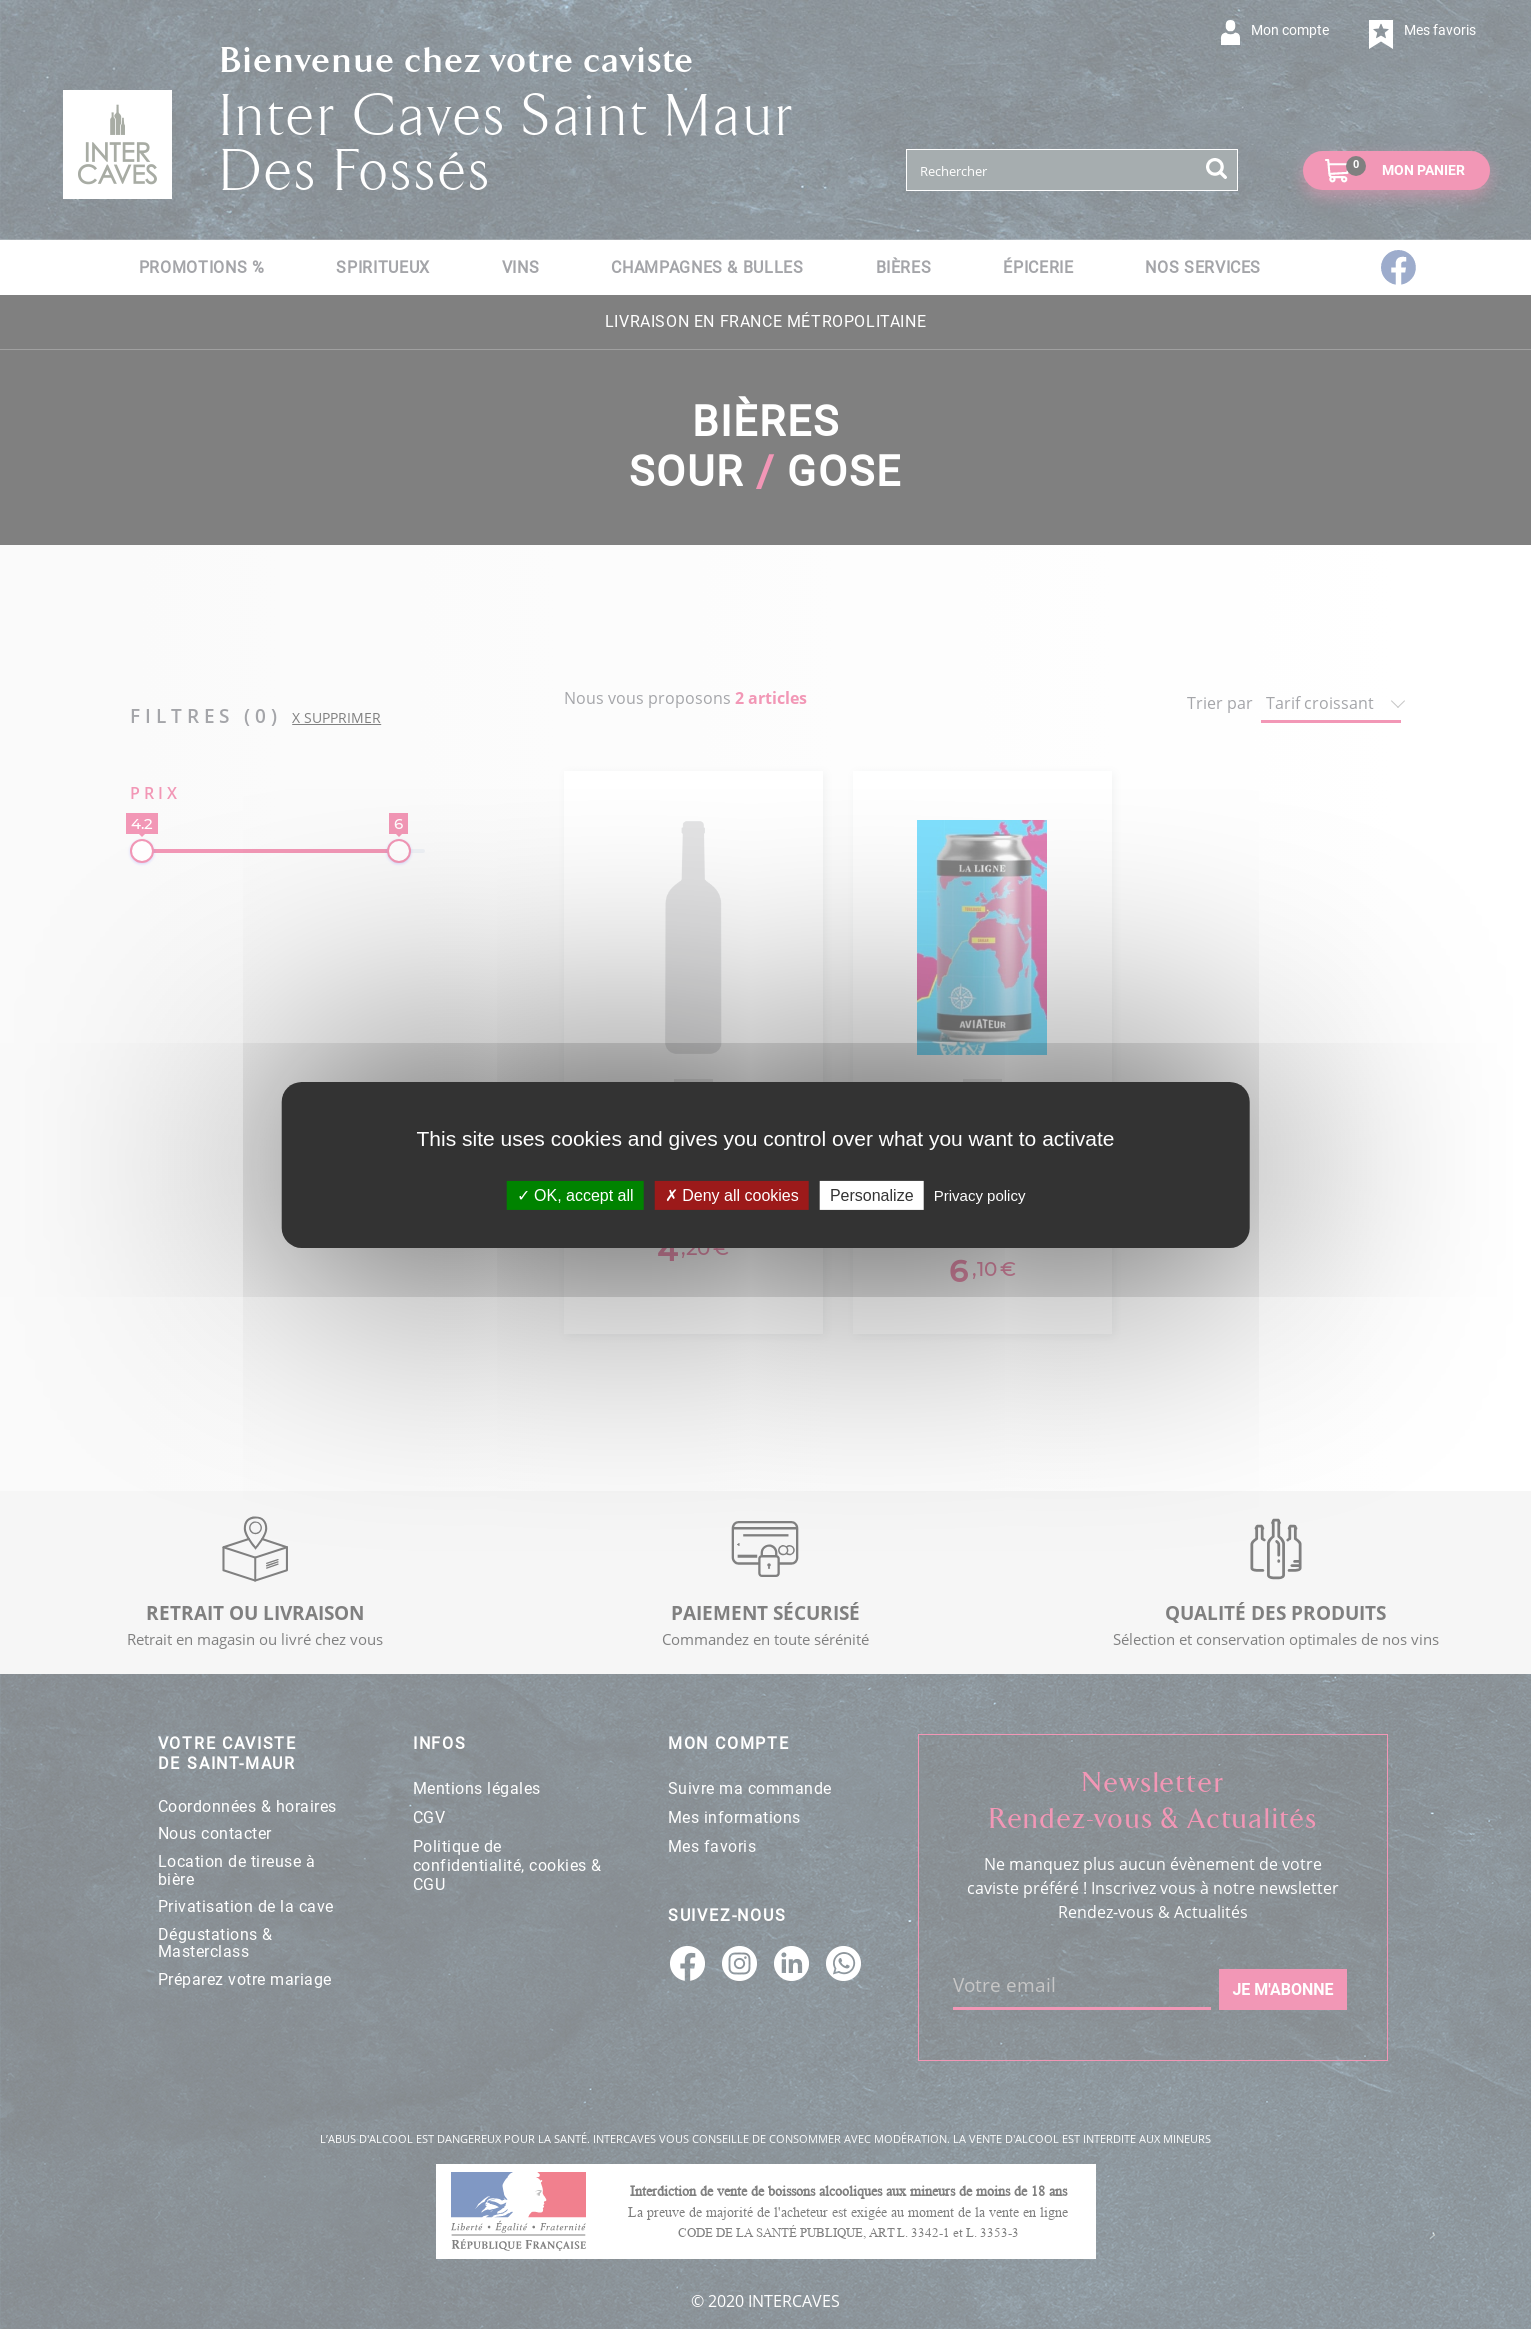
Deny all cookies (732, 1194)
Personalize (872, 1194)
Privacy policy (980, 1194)
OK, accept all (575, 1194)
